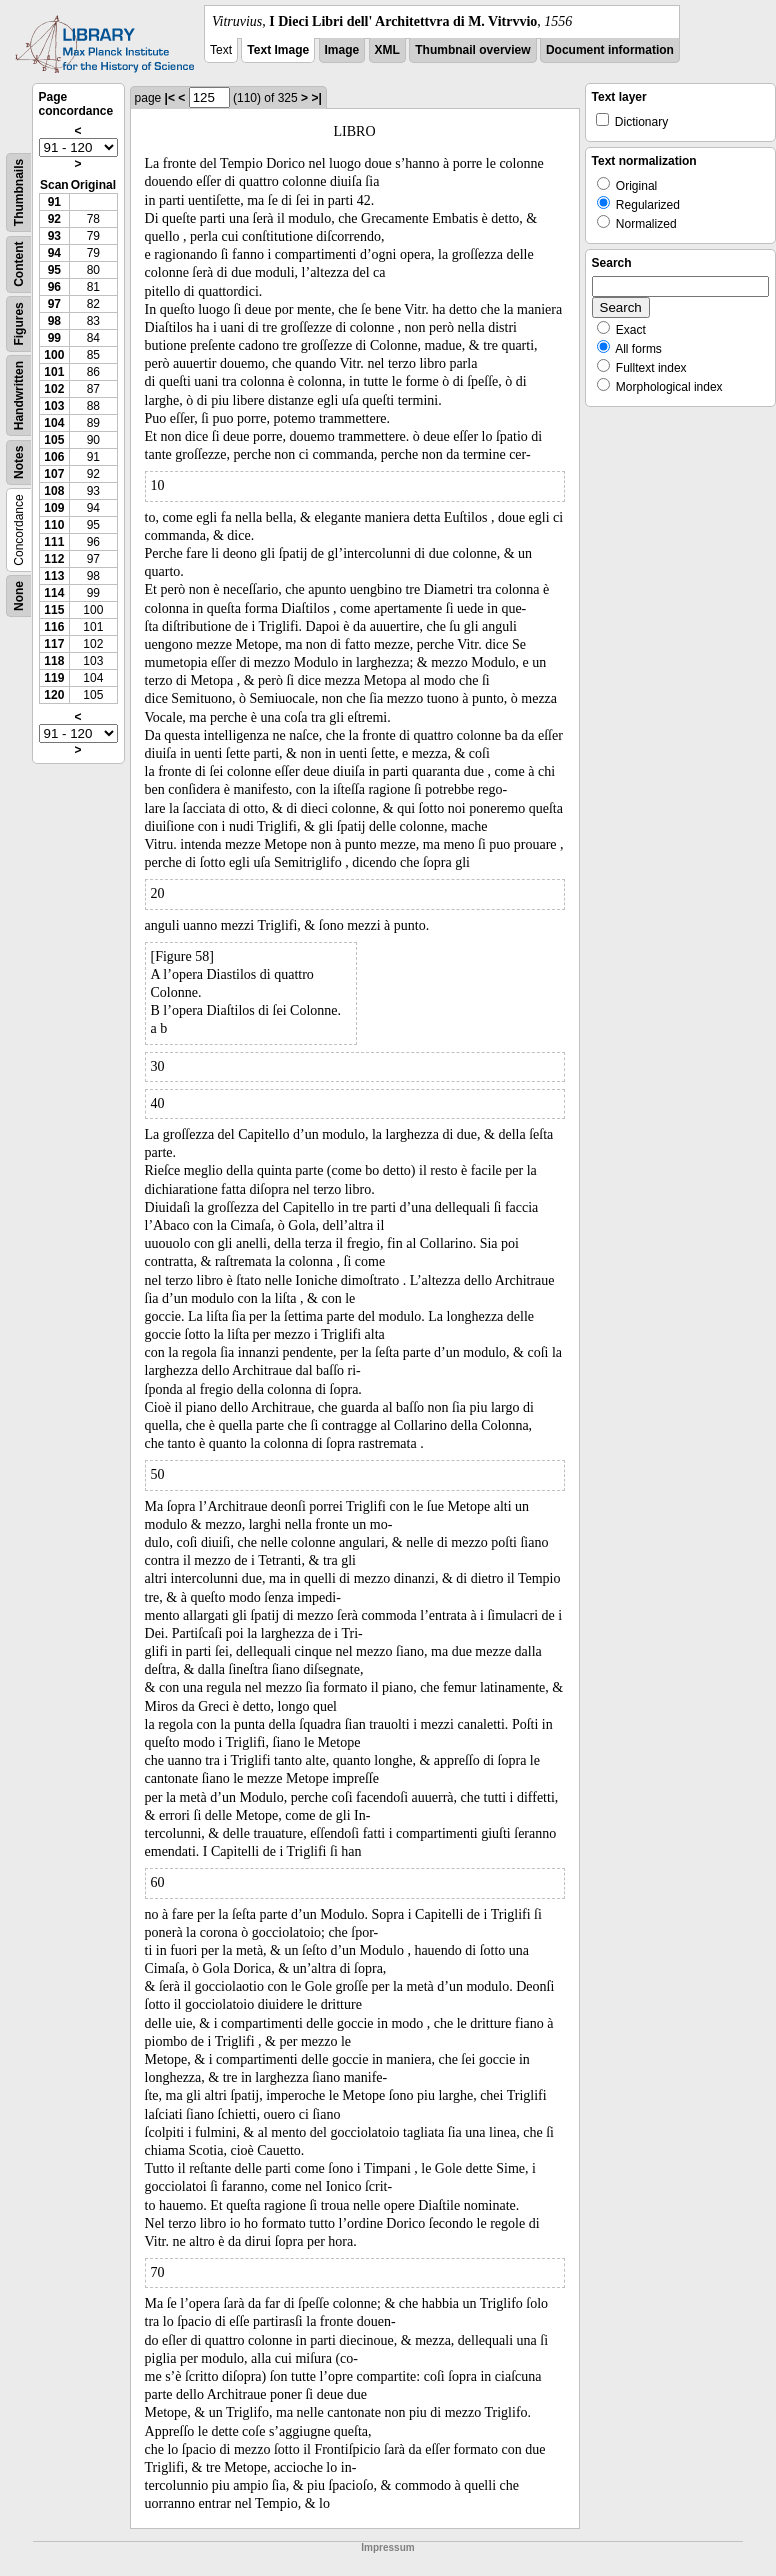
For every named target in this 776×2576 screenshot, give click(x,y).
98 (54, 321)
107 (54, 474)
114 (54, 593)
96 (54, 287)
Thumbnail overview (472, 50)
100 (54, 355)
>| (316, 98)
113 (54, 576)
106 (54, 457)
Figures (19, 323)
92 (54, 219)
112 (54, 559)
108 (54, 491)
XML (387, 50)
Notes (19, 462)
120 (54, 695)
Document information (610, 50)
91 (54, 202)
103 (54, 406)
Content (19, 264)
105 (54, 440)
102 (54, 389)
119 (54, 678)
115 (54, 610)
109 (54, 508)
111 (54, 542)
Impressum (387, 2547)
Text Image (278, 50)
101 (54, 372)
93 (54, 236)
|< (170, 98)
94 (54, 253)
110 (54, 525)
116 (54, 627)
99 (54, 338)
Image (342, 50)
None (19, 596)
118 (54, 661)
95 (54, 270)
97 (54, 304)
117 (54, 644)
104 (54, 423)
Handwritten (19, 395)
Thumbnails (19, 192)
